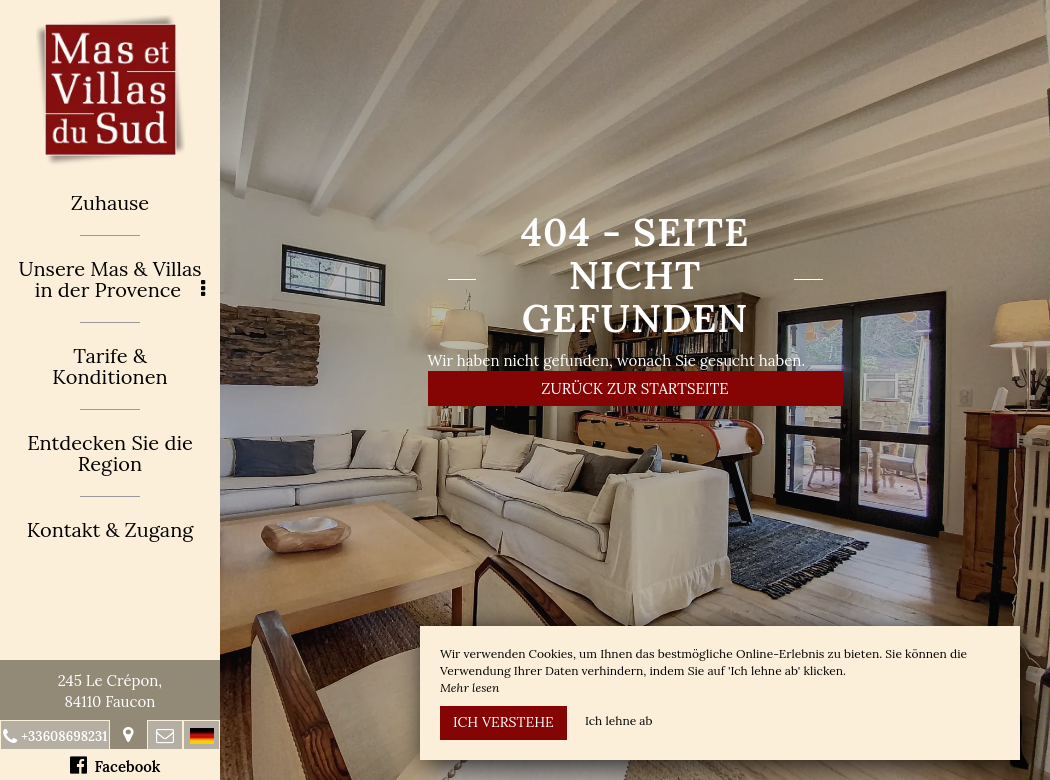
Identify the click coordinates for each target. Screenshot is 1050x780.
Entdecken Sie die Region (110, 453)
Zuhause (110, 202)
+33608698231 (64, 736)
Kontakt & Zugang (110, 529)
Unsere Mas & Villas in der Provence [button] (111, 279)
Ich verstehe (503, 722)
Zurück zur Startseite (634, 388)
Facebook (115, 765)
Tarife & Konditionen (109, 366)
